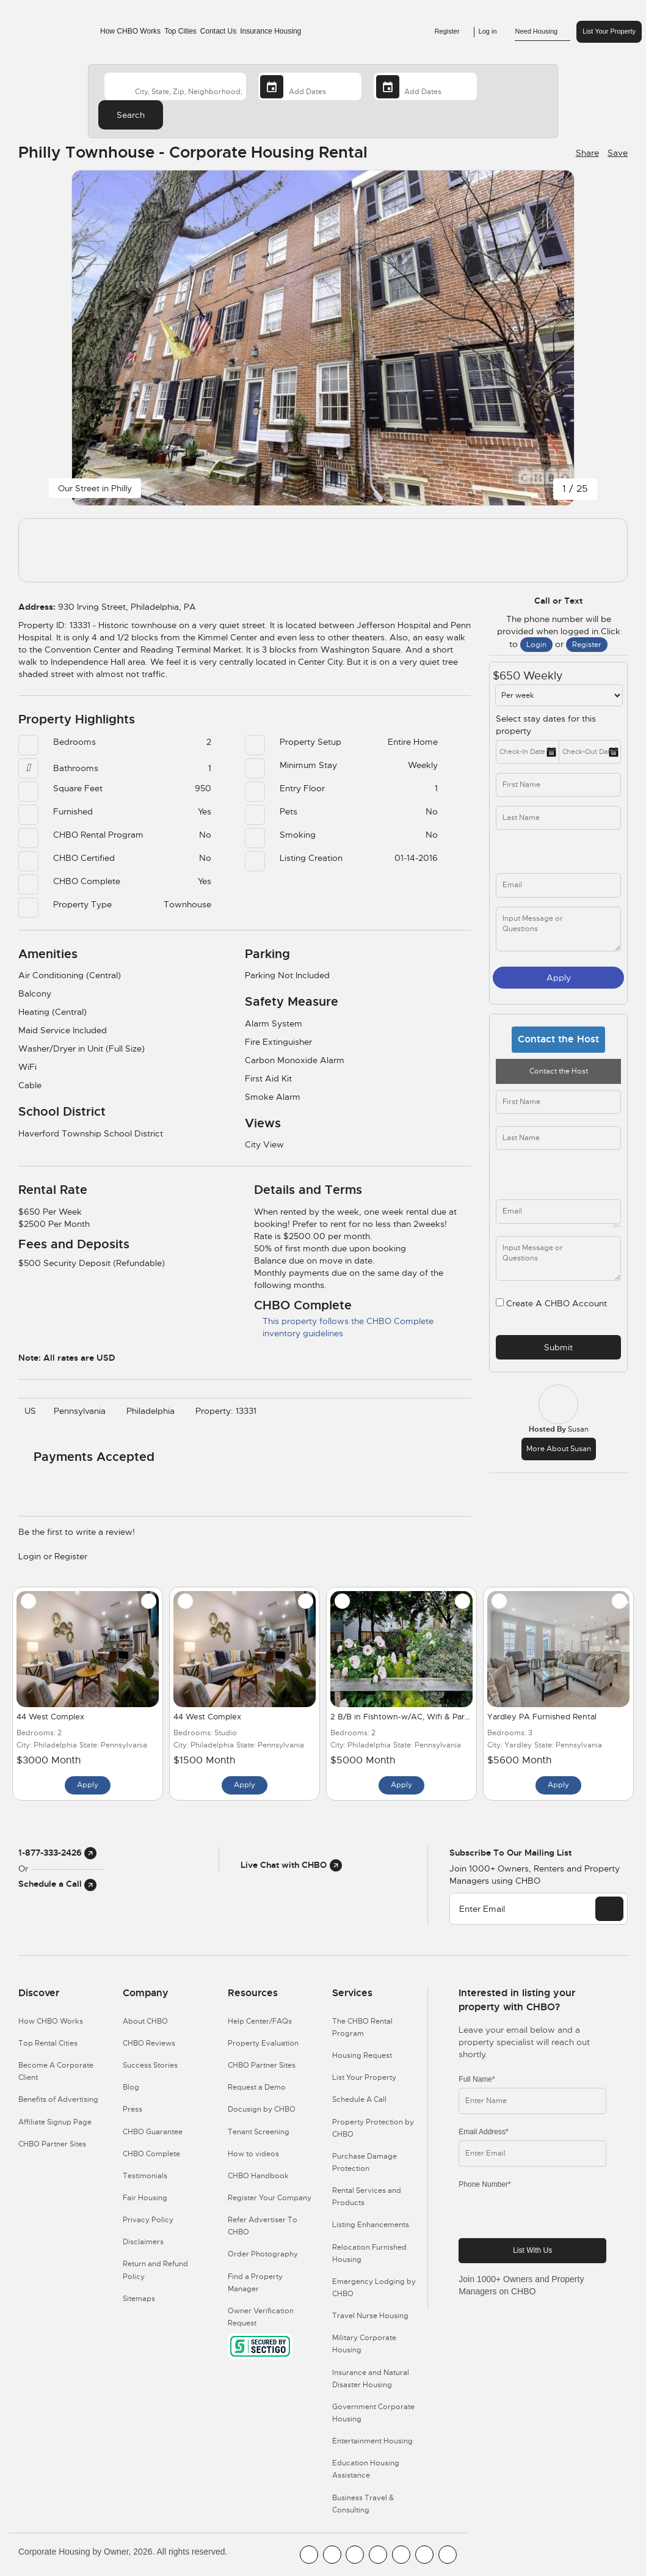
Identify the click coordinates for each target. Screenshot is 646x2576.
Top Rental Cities (48, 2043)
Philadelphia (153, 1410)
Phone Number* (484, 2184)
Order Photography (263, 2254)
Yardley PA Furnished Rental (542, 1716)
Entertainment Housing (372, 2441)
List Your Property (609, 31)
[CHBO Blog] (355, 2554)
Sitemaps (139, 2298)
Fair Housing (145, 2198)
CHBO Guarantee (153, 2132)
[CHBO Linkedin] (401, 2554)
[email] (558, 1211)
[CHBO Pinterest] (424, 2554)
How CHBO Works (130, 31)
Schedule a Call (57, 1883)
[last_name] (558, 818)
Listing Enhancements (370, 2225)
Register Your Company (269, 2198)
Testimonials (145, 2176)
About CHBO (145, 2021)
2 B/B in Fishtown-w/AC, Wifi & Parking (405, 1716)
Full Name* (477, 2079)
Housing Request (362, 2055)
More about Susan (558, 1449)
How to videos (253, 2154)
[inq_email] (558, 885)
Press (132, 2109)
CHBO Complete (151, 2154)
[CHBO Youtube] (332, 2554)
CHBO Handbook (258, 2176)
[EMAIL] (609, 1909)
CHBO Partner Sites (52, 2144)
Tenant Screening (258, 2132)
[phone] (530, 851)
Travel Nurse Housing (370, 2316)
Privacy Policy (148, 2220)
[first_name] (558, 785)
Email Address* (483, 2132)
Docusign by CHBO (262, 2109)
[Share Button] (586, 152)
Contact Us (218, 31)
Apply (558, 977)
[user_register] (500, 1302)
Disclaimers (143, 2242)
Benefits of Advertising (58, 2099)
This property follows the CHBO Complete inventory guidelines (344, 1327)
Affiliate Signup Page (55, 2122)
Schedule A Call (359, 2099)
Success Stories (150, 2065)
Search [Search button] (131, 114)
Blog (131, 2087)
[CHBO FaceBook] (309, 2554)
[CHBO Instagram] (378, 2554)
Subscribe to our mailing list (510, 1852)
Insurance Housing (270, 31)
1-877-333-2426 (57, 1852)
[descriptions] (558, 1258)
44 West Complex (50, 1716)
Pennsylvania (83, 1410)
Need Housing (542, 31)
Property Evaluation (263, 2043)
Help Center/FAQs (260, 2021)
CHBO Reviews (149, 2043)
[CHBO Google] (447, 2554)
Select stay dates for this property (546, 724)
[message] (558, 929)
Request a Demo (257, 2087)
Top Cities (180, 31)
